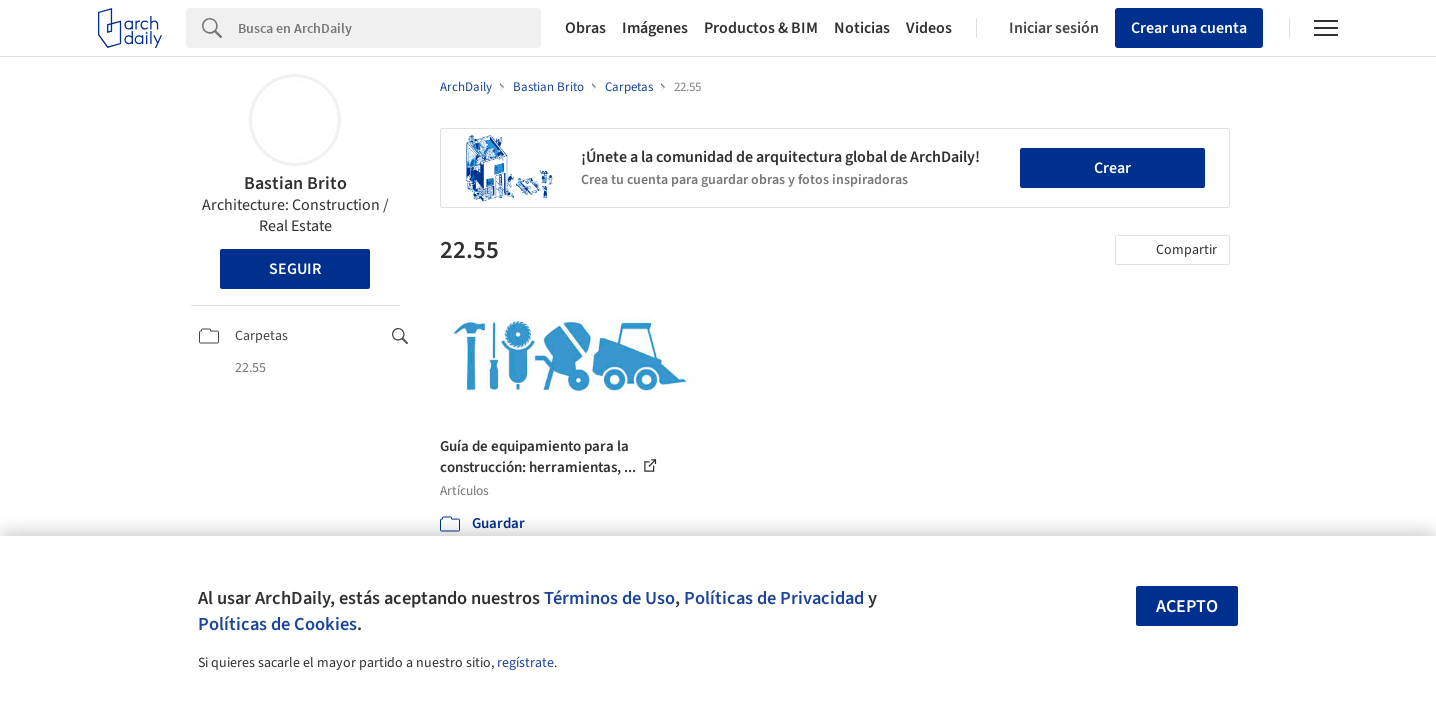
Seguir (295, 269)
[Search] (389, 28)
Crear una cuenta (1189, 28)
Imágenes (655, 28)
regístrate (525, 663)
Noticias (862, 28)
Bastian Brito (295, 183)
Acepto (1187, 606)
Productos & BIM (761, 28)
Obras (585, 28)
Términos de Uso (609, 598)
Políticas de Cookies (277, 624)
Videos (929, 28)
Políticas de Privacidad (774, 598)
